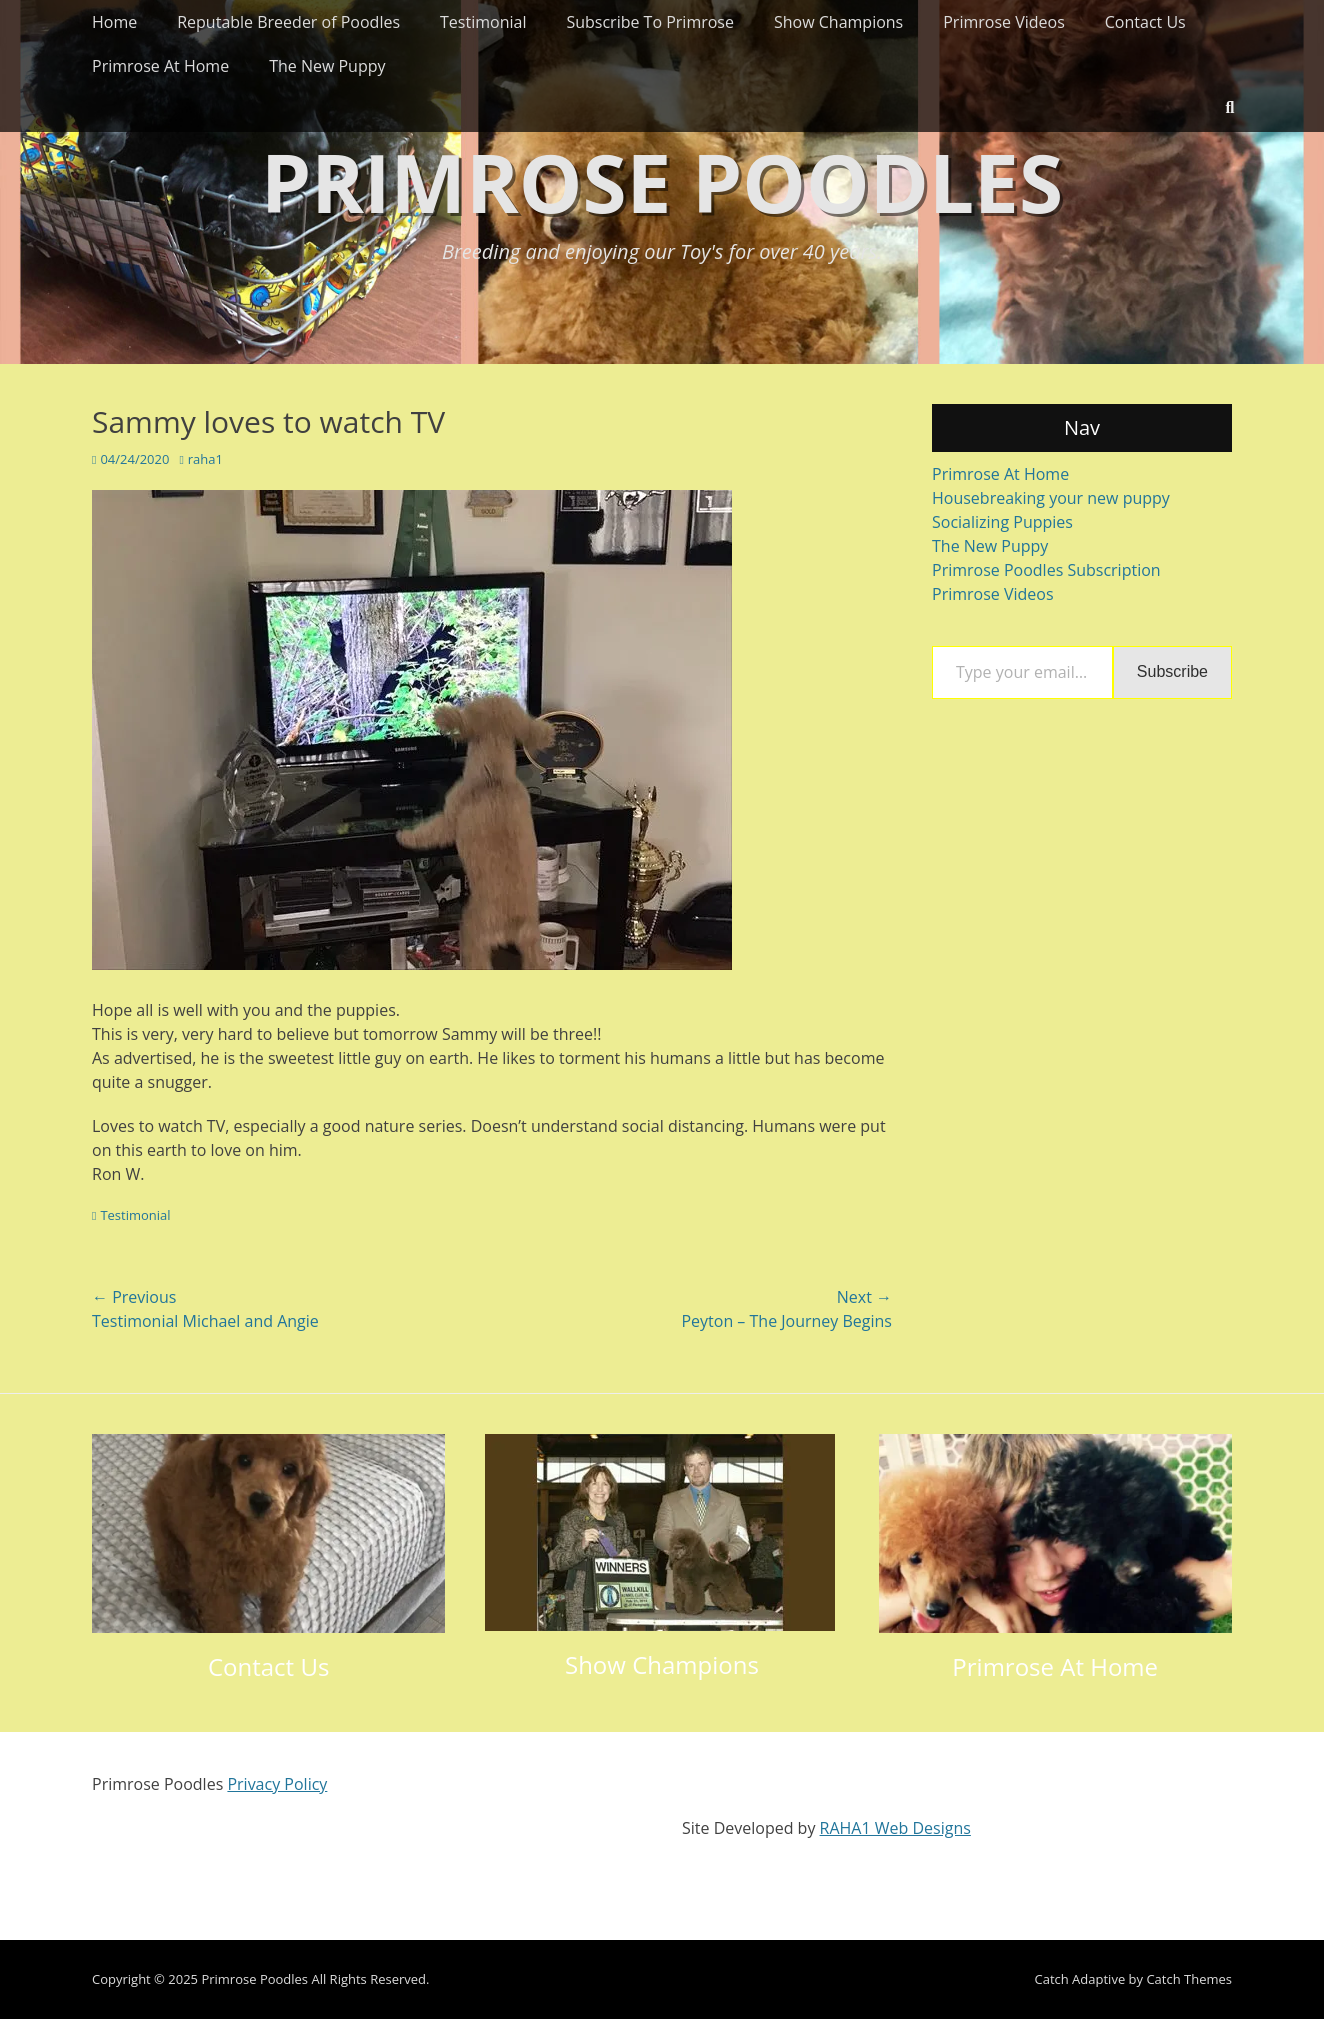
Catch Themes (1189, 1979)
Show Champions (838, 22)
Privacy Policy (277, 1784)
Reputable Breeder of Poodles (288, 22)
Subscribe (1172, 671)
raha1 (205, 459)
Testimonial (483, 22)
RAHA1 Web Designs (895, 1828)
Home (114, 22)
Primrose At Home (160, 66)
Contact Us (1145, 22)
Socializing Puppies (1002, 522)
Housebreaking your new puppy (1051, 498)
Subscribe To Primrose (650, 22)
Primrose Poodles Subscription (1046, 570)
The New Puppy (327, 66)
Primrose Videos (1004, 22)
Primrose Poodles (662, 181)
